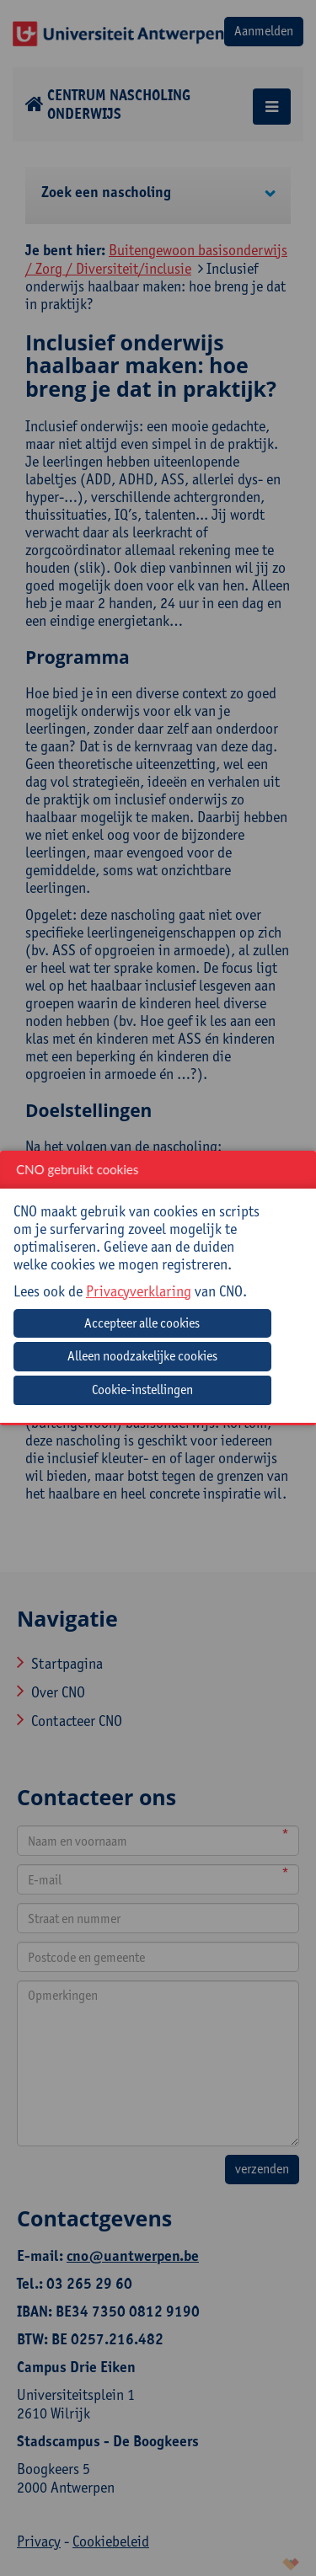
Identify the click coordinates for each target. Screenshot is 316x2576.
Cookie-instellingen (142, 1390)
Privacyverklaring (138, 1291)
